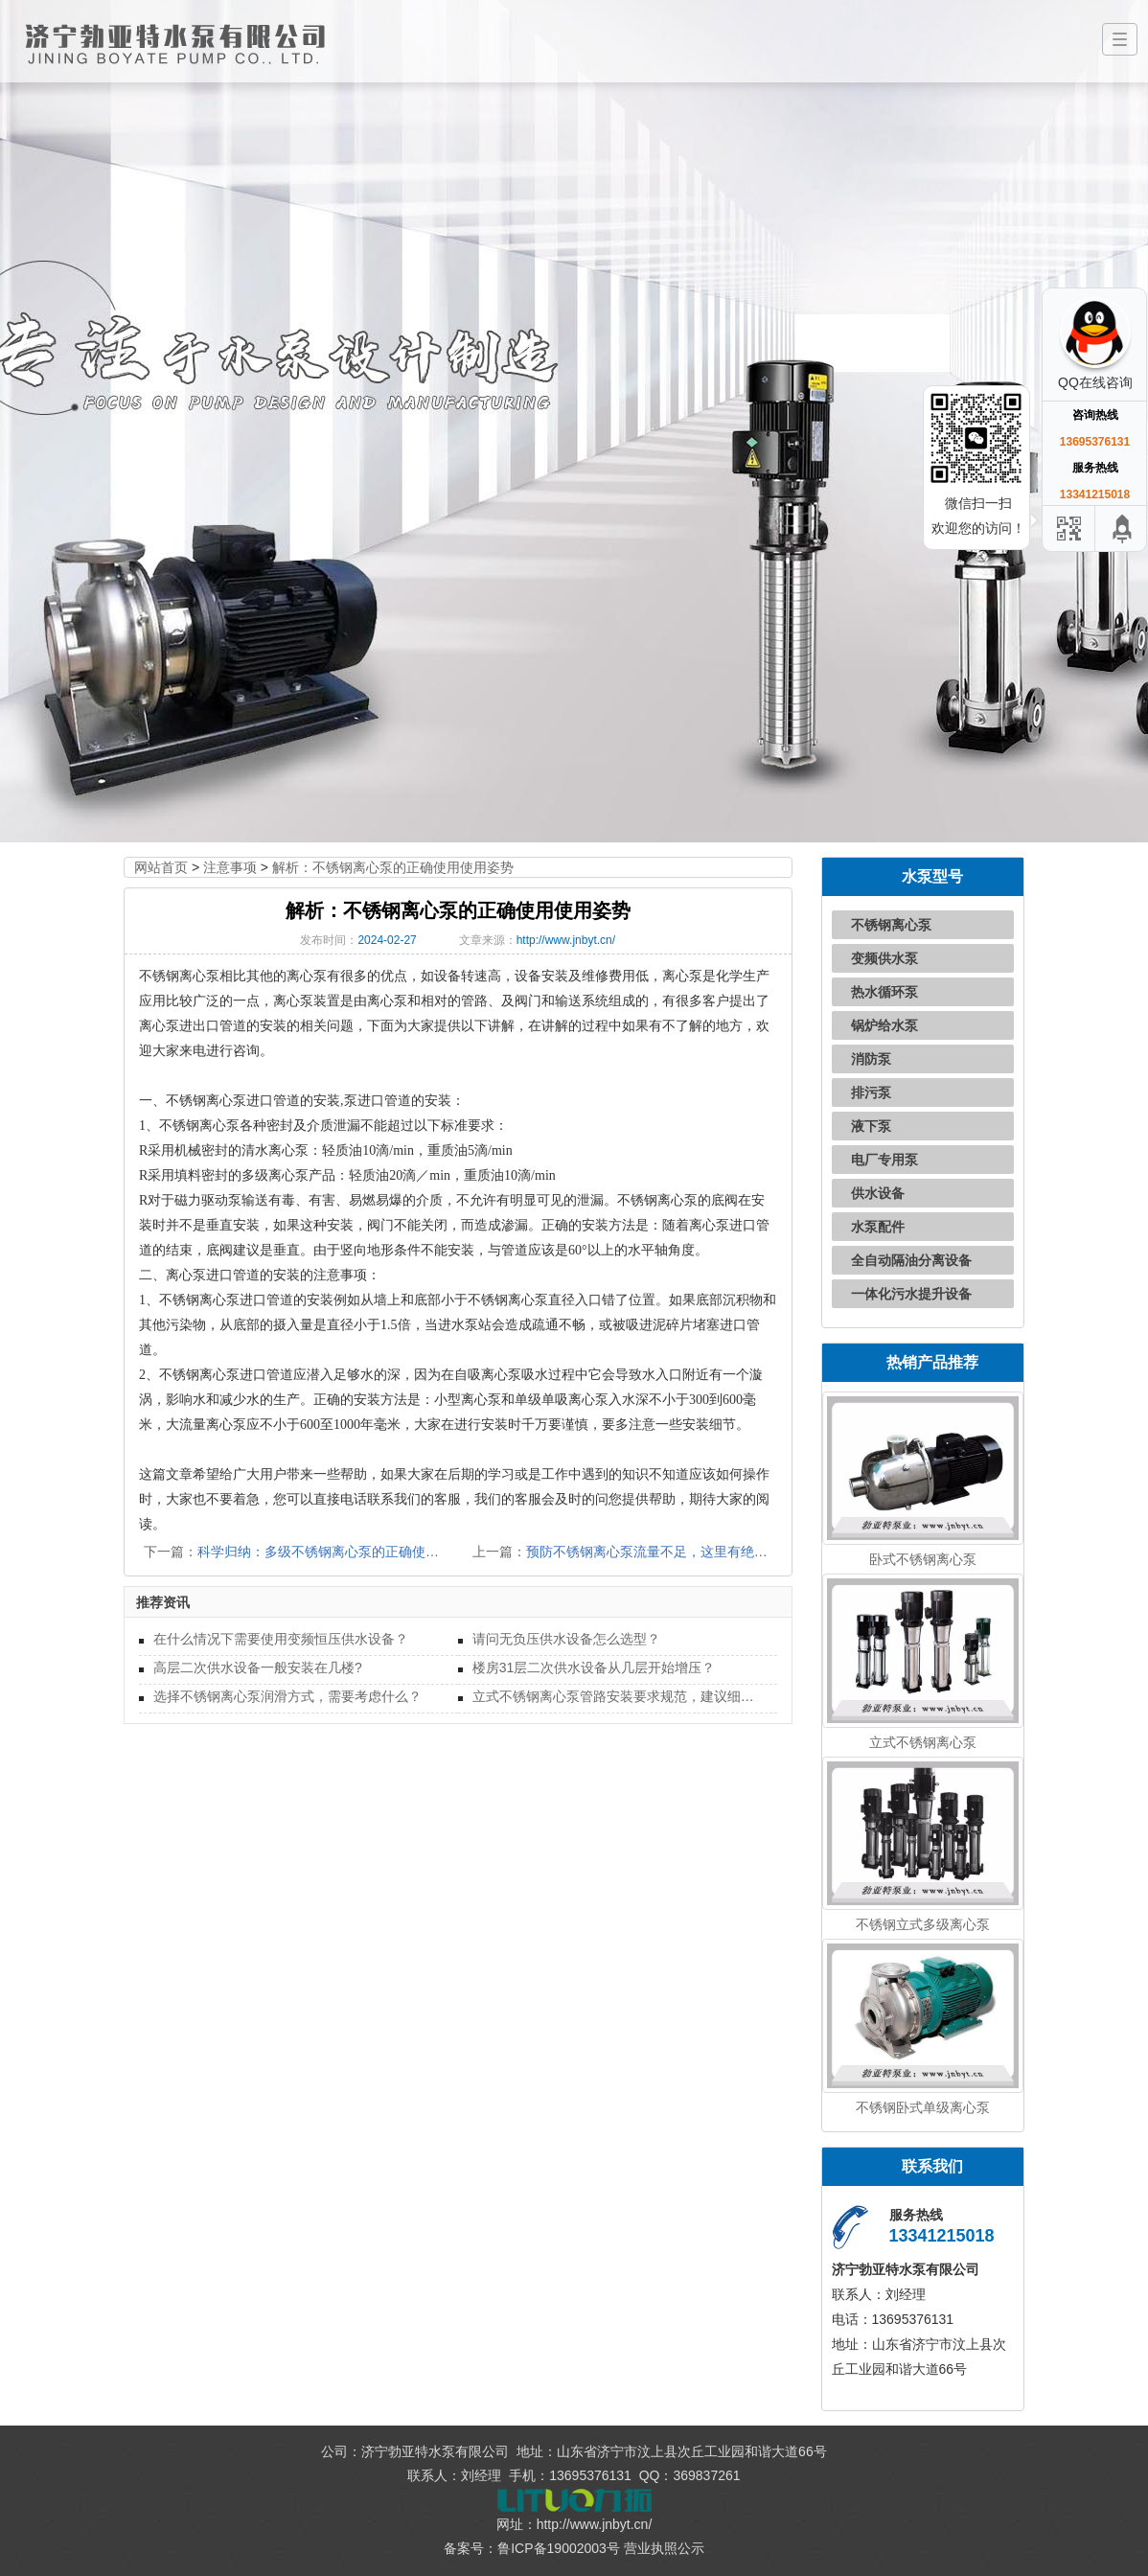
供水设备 (878, 1193)
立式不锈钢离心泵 (922, 1742)
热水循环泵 (884, 992)
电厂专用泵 (884, 1159)
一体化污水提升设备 (911, 1293)
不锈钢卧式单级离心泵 (923, 2107)
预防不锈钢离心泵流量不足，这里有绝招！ (653, 1551)
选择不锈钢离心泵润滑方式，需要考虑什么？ (287, 1696)
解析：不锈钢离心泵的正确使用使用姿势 (393, 867)
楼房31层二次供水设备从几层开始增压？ (594, 1667)
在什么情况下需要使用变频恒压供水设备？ (280, 1638)
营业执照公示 (664, 2548)
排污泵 (871, 1092)
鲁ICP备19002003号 (558, 2548)
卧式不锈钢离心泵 (922, 1559)
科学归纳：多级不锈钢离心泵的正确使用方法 (331, 1551)
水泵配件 (878, 1226)
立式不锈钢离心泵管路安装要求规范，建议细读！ (617, 1696)
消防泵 (871, 1059)
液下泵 (871, 1126)
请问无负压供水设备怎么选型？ (566, 1638)
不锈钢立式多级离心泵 (923, 1924)
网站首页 (161, 867)
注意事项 (230, 867)
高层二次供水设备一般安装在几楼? (257, 1667)
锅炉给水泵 (884, 1025)
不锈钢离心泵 (891, 924)
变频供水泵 (884, 958)
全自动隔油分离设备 (911, 1260)
